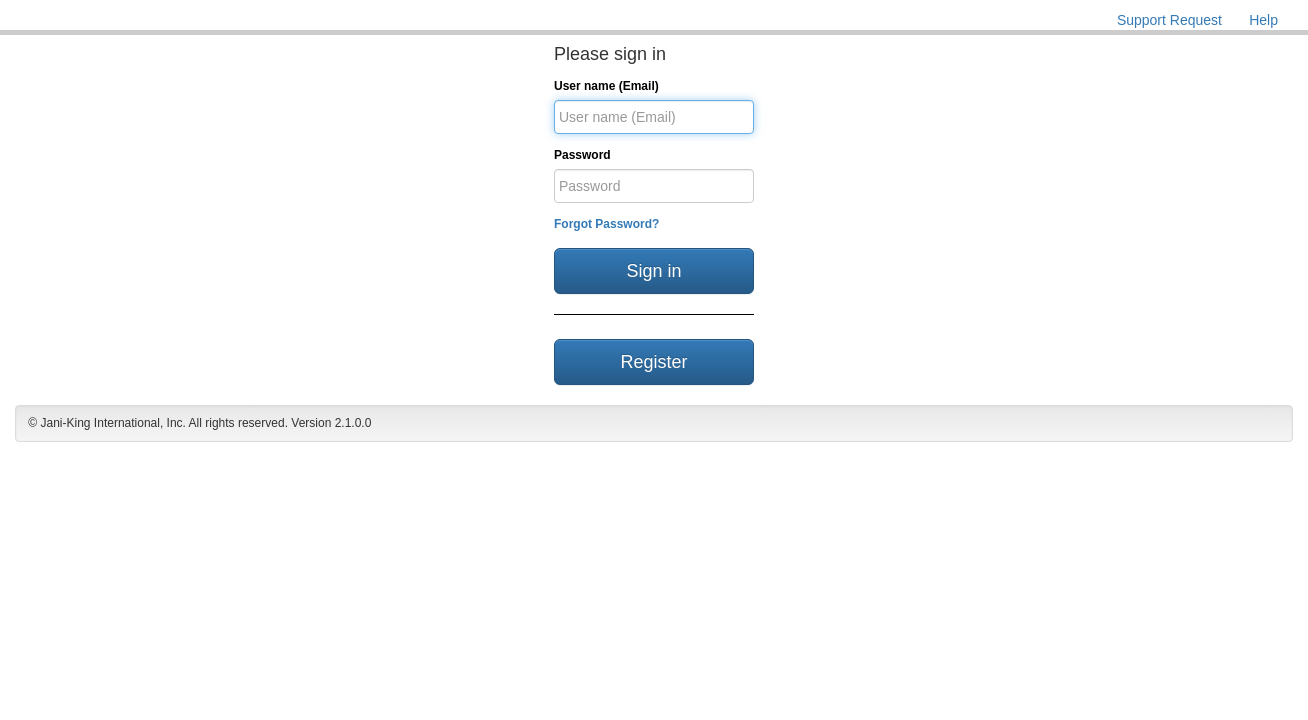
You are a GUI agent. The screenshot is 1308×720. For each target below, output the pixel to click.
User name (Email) (606, 86)
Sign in (653, 271)
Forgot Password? (606, 224)
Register (653, 362)
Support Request (1169, 20)
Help (1263, 20)
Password (582, 155)
